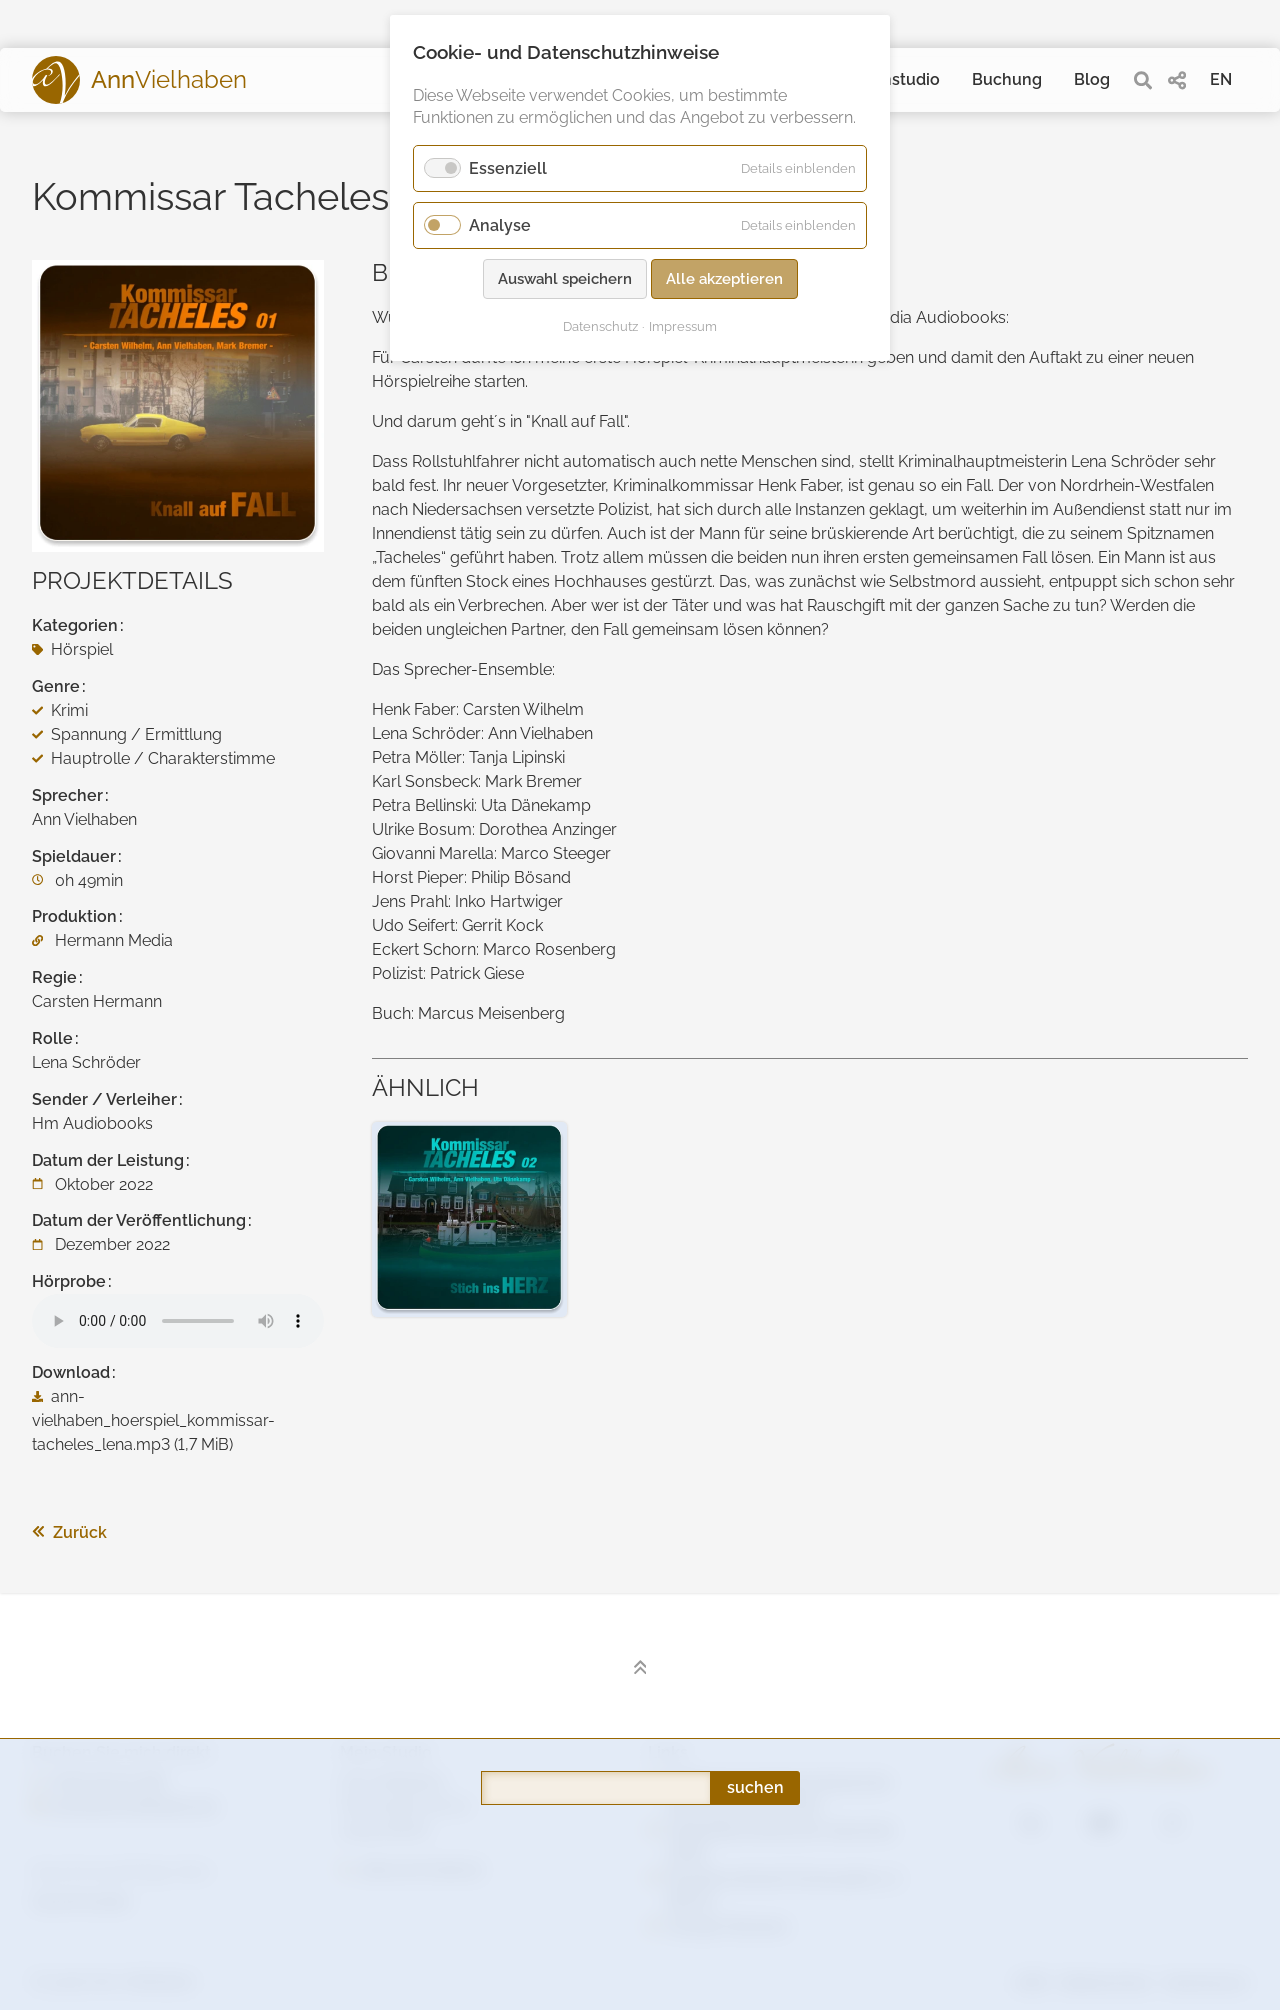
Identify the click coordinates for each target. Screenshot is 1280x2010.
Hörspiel (72, 649)
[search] (1143, 80)
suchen (755, 1549)
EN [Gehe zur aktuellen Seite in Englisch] (1221, 79)
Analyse (500, 225)
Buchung (1007, 79)
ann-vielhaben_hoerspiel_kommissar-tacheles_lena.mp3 (153, 1420)
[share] (1177, 80)
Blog (1092, 79)
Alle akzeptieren (724, 279)
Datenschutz (600, 326)
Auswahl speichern (565, 279)
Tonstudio (902, 79)
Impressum (683, 326)
